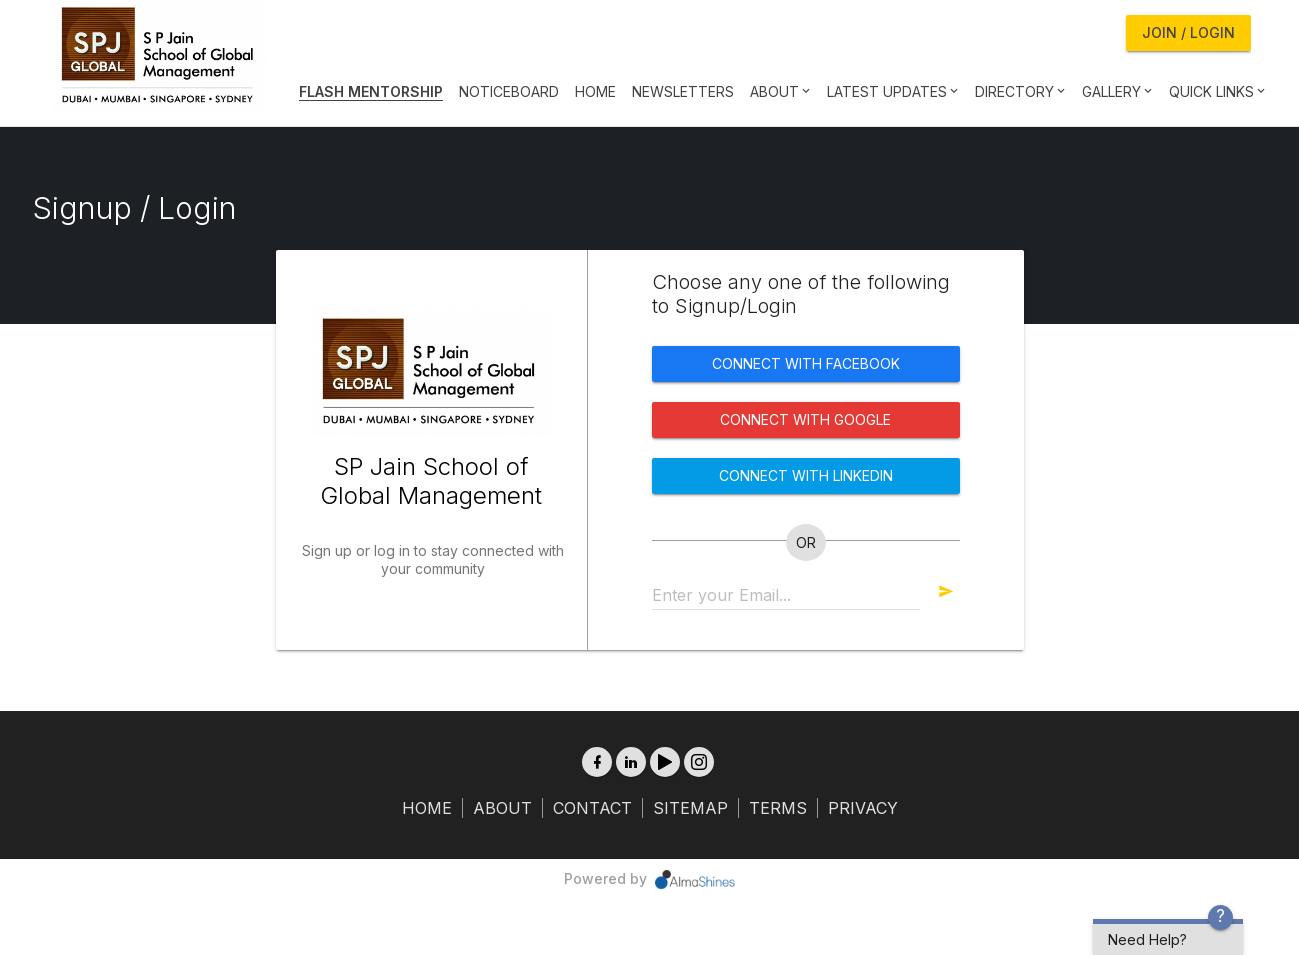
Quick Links (1215, 91)
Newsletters (683, 91)
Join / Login (1188, 32)
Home (595, 91)
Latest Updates (891, 91)
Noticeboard (509, 91)
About (778, 91)
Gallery (1115, 91)
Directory (1018, 91)
